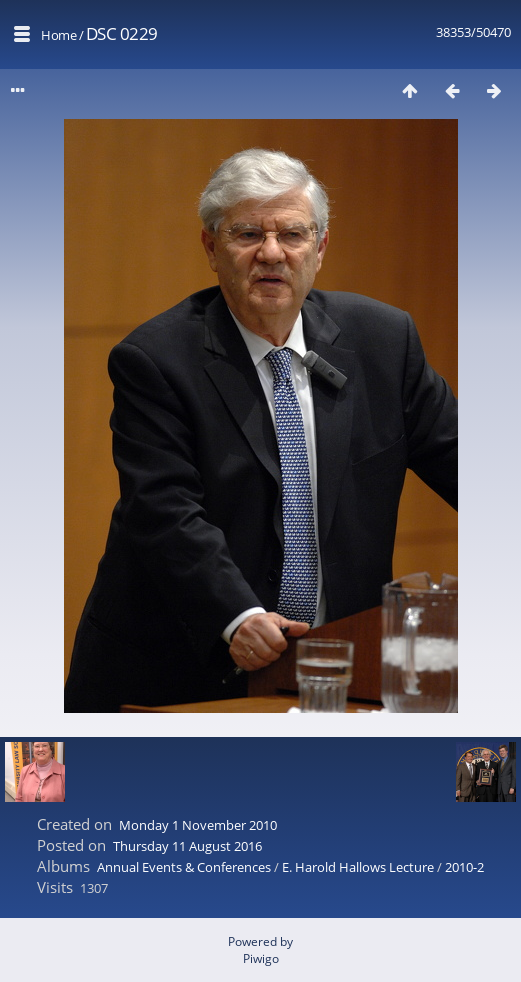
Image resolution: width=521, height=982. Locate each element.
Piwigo (261, 958)
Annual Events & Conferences (184, 867)
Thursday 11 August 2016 (187, 846)
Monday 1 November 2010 (198, 825)
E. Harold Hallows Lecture (358, 867)
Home (58, 35)
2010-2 (464, 867)
